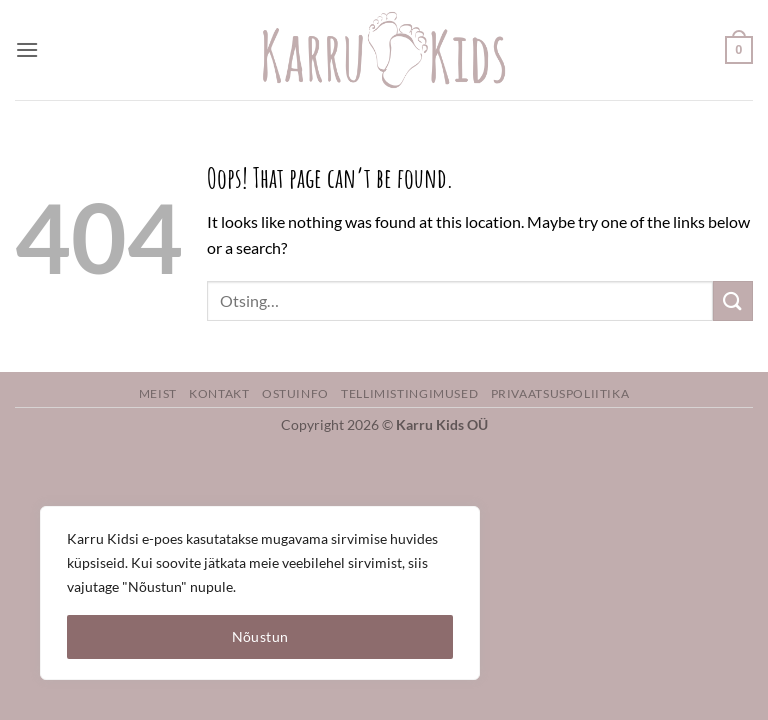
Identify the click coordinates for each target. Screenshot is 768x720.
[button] (27, 49)
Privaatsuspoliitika (560, 393)
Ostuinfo (295, 393)
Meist (158, 393)
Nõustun (260, 636)
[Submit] (733, 300)
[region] (260, 593)
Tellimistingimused (409, 393)
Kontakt (219, 393)
